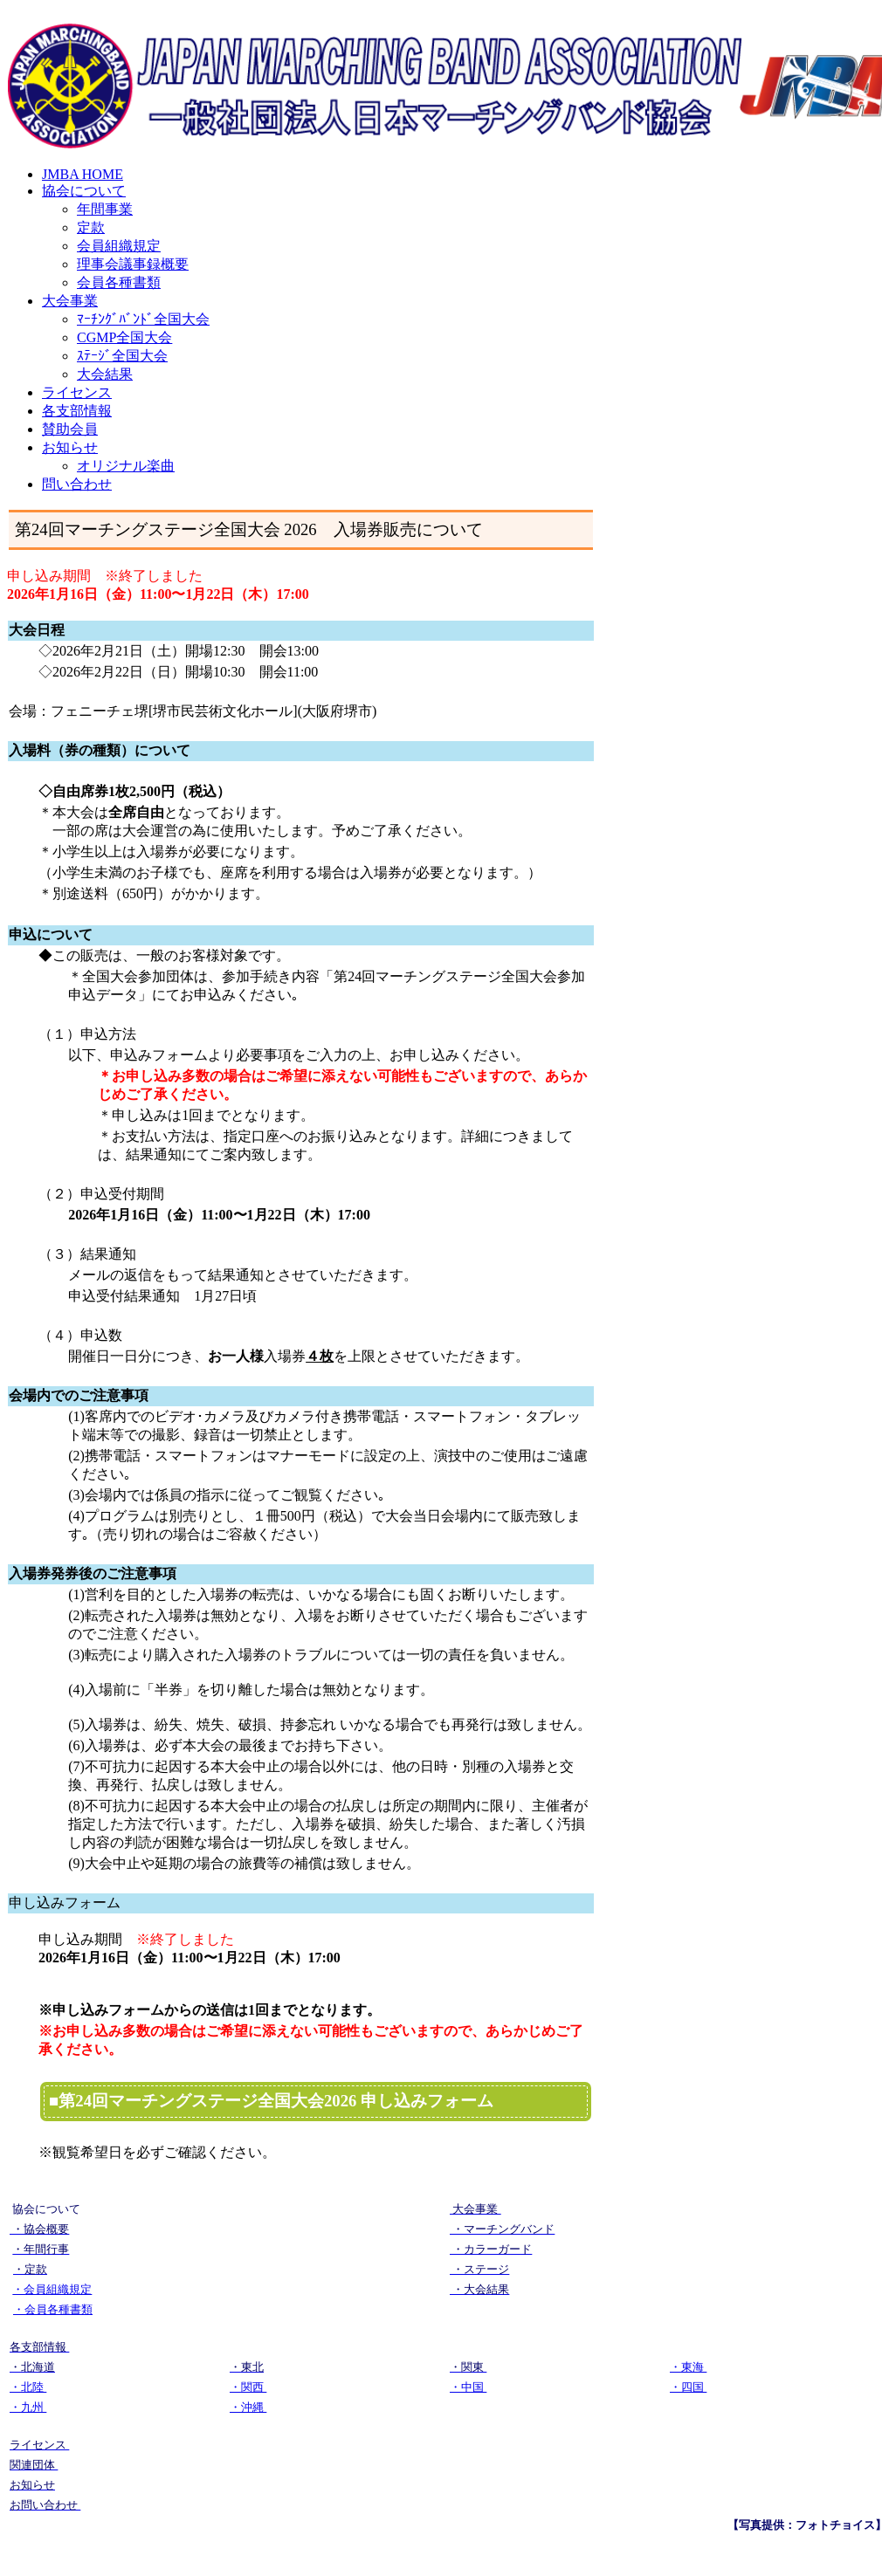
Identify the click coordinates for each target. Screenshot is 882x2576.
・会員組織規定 (52, 2289)
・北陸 (28, 2387)
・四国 (688, 2387)
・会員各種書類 (53, 2309)
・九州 (28, 2407)
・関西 (248, 2387)
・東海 (688, 2366)
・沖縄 (248, 2407)
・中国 (468, 2387)
